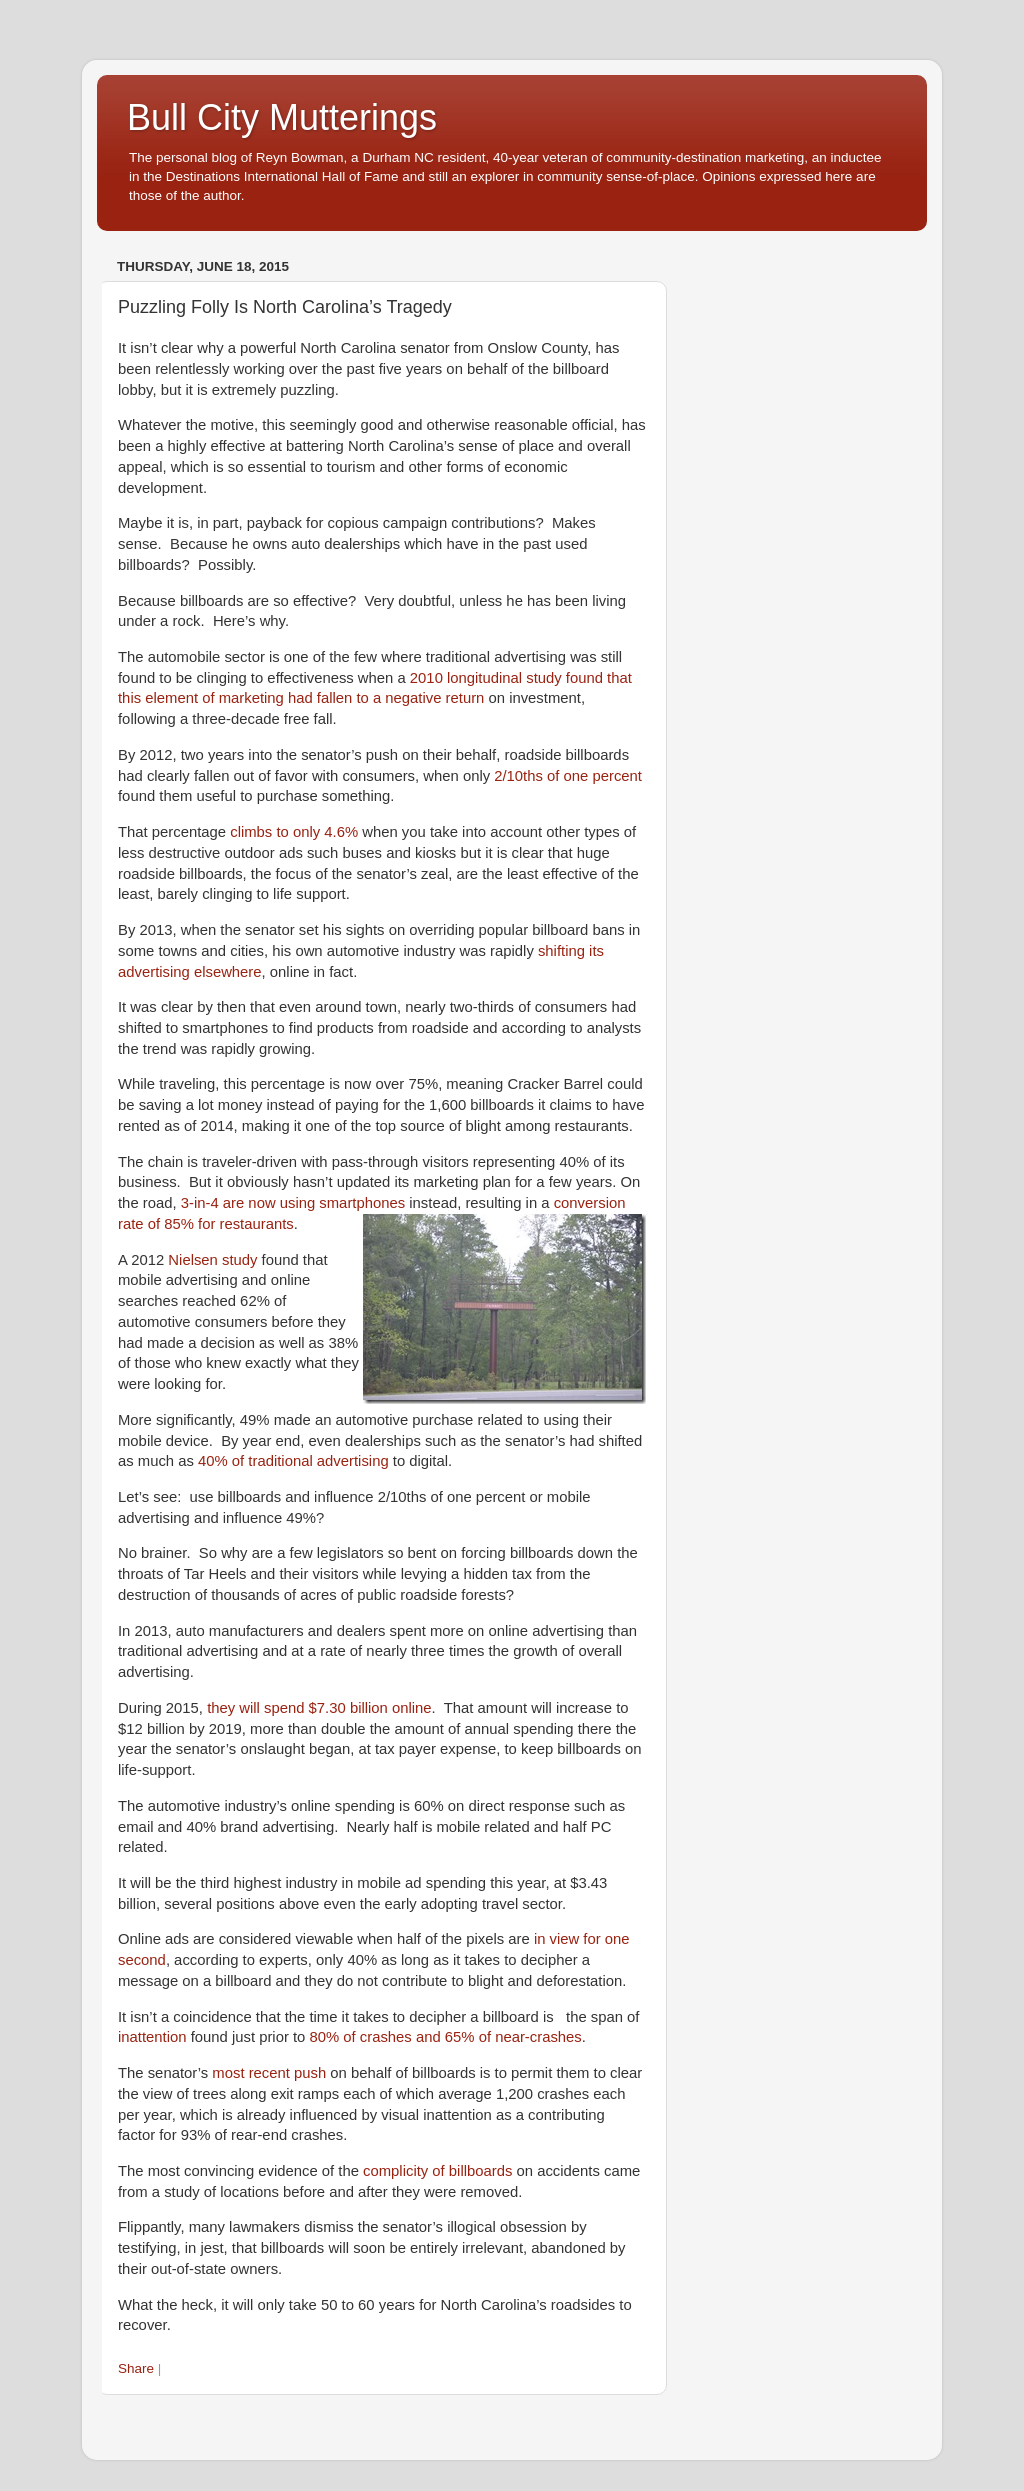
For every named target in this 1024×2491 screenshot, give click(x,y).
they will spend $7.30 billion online (319, 1708)
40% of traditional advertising (293, 1461)
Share (136, 2368)
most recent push (269, 2073)
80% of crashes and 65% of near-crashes (445, 2037)
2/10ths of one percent (568, 776)
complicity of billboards (437, 2171)
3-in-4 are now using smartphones (293, 1203)
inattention (152, 2037)
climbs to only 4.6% (294, 832)
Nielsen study (212, 1260)
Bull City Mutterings (282, 117)
